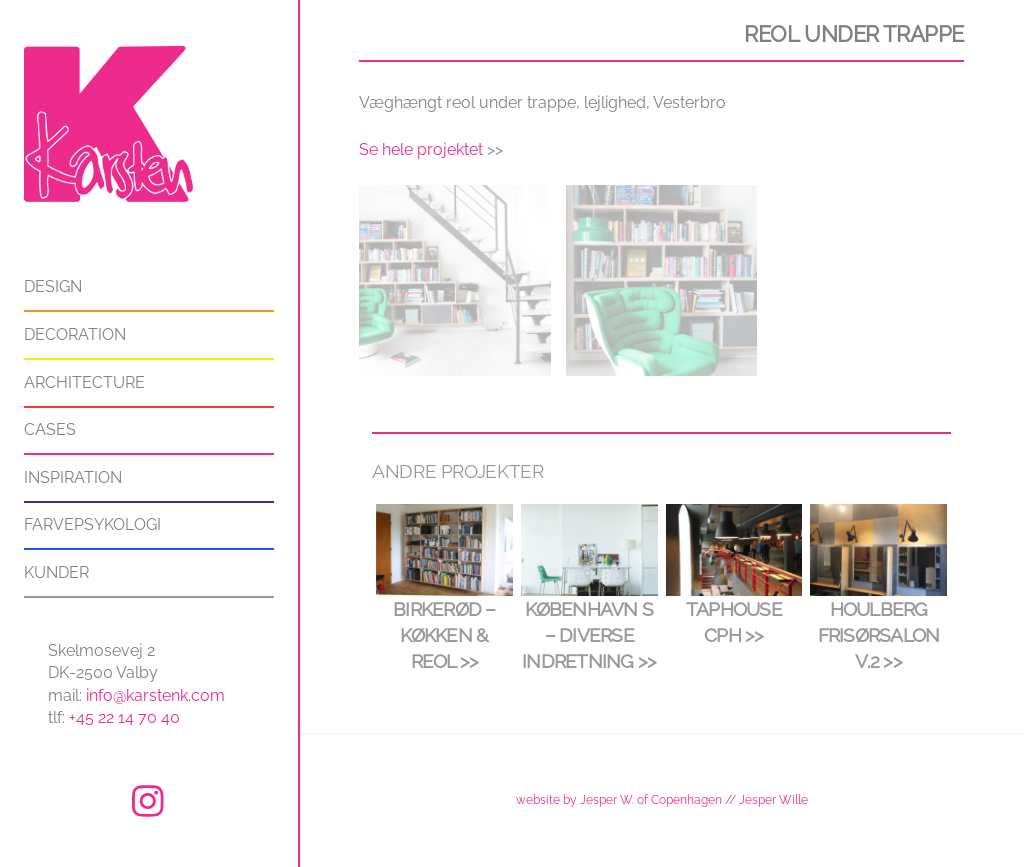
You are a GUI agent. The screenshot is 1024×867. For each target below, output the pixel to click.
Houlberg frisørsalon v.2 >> (879, 635)
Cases (50, 429)
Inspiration (73, 477)
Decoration (75, 334)
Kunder (56, 572)
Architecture (84, 382)
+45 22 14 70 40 (124, 717)
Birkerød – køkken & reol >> (444, 635)
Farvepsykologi (92, 524)
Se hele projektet (421, 149)
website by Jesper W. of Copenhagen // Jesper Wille (662, 799)
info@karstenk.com (155, 695)
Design (53, 286)
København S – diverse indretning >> (589, 635)
